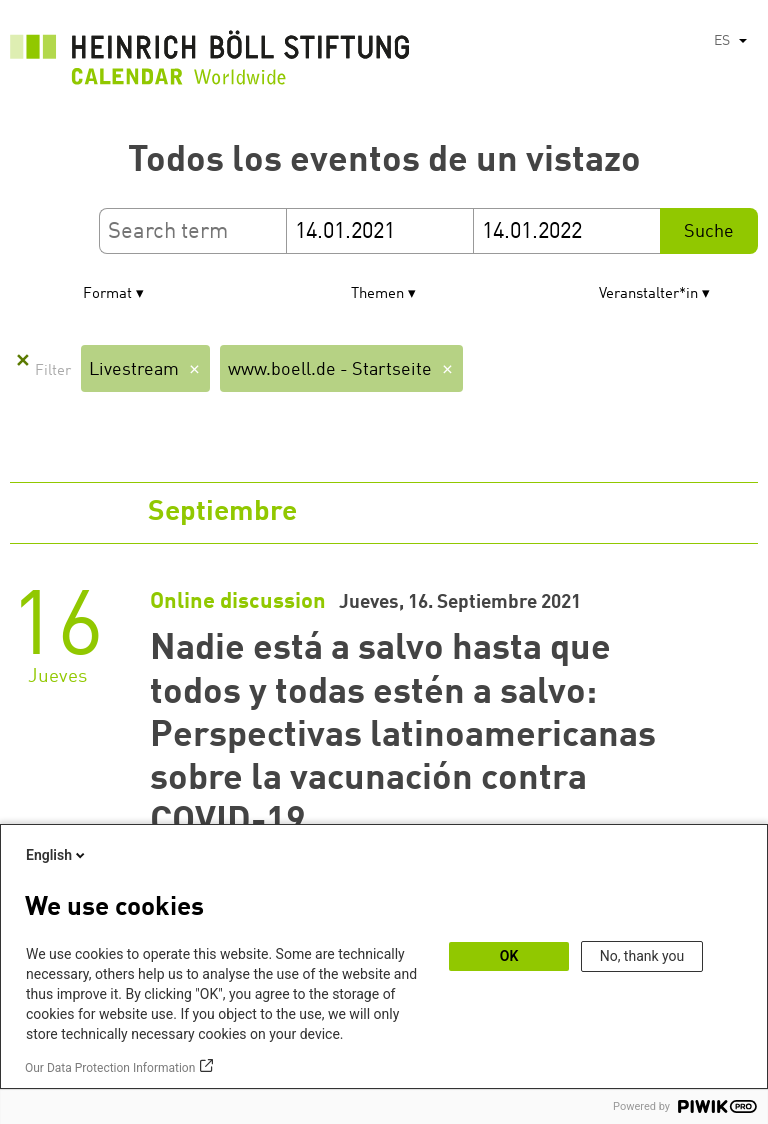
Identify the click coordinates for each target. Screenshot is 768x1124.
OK (509, 956)
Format (107, 294)
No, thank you (642, 956)
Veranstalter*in (648, 294)
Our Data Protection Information (110, 1068)
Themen (377, 294)
